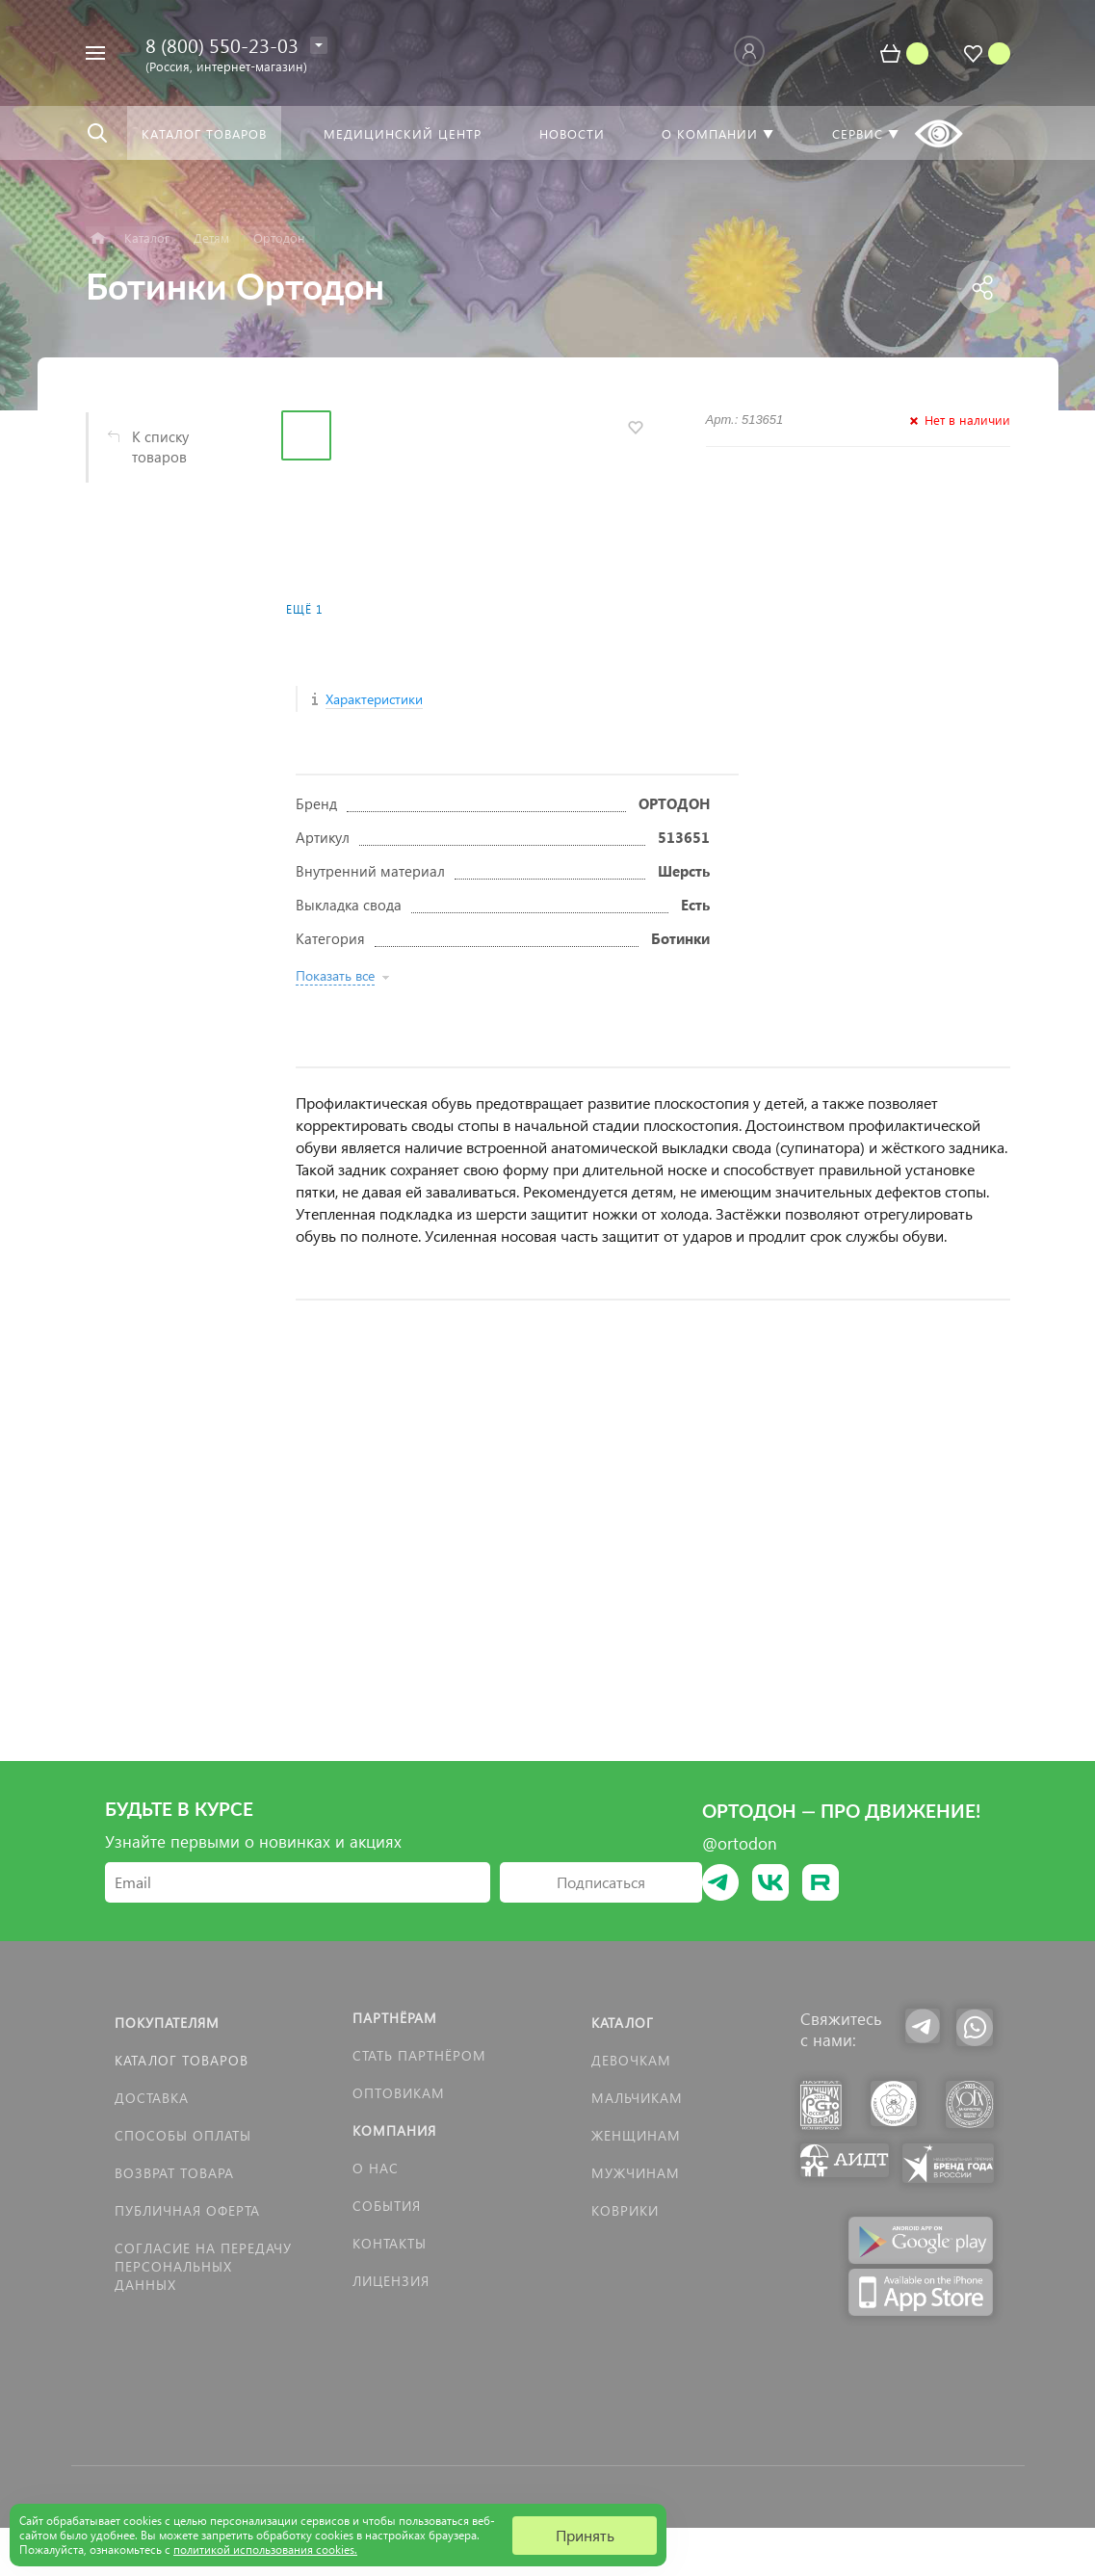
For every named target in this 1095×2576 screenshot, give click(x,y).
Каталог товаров (181, 2060)
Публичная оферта (187, 2210)
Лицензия (391, 2281)
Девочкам (631, 2060)
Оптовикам (398, 2093)
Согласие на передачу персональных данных (203, 2266)
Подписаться (601, 1882)
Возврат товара (174, 2173)
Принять (585, 2535)
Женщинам (636, 2135)
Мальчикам (637, 2098)
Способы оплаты (183, 2135)
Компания (394, 2130)
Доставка (152, 2098)
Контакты (389, 2243)
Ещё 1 (304, 609)
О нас (375, 2168)
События (386, 2205)
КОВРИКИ (625, 2210)
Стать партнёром (419, 2055)
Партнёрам (394, 2018)
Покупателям (167, 2022)
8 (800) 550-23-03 (222, 44)
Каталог (622, 2022)
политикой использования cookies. (265, 2549)
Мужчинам (635, 2173)
